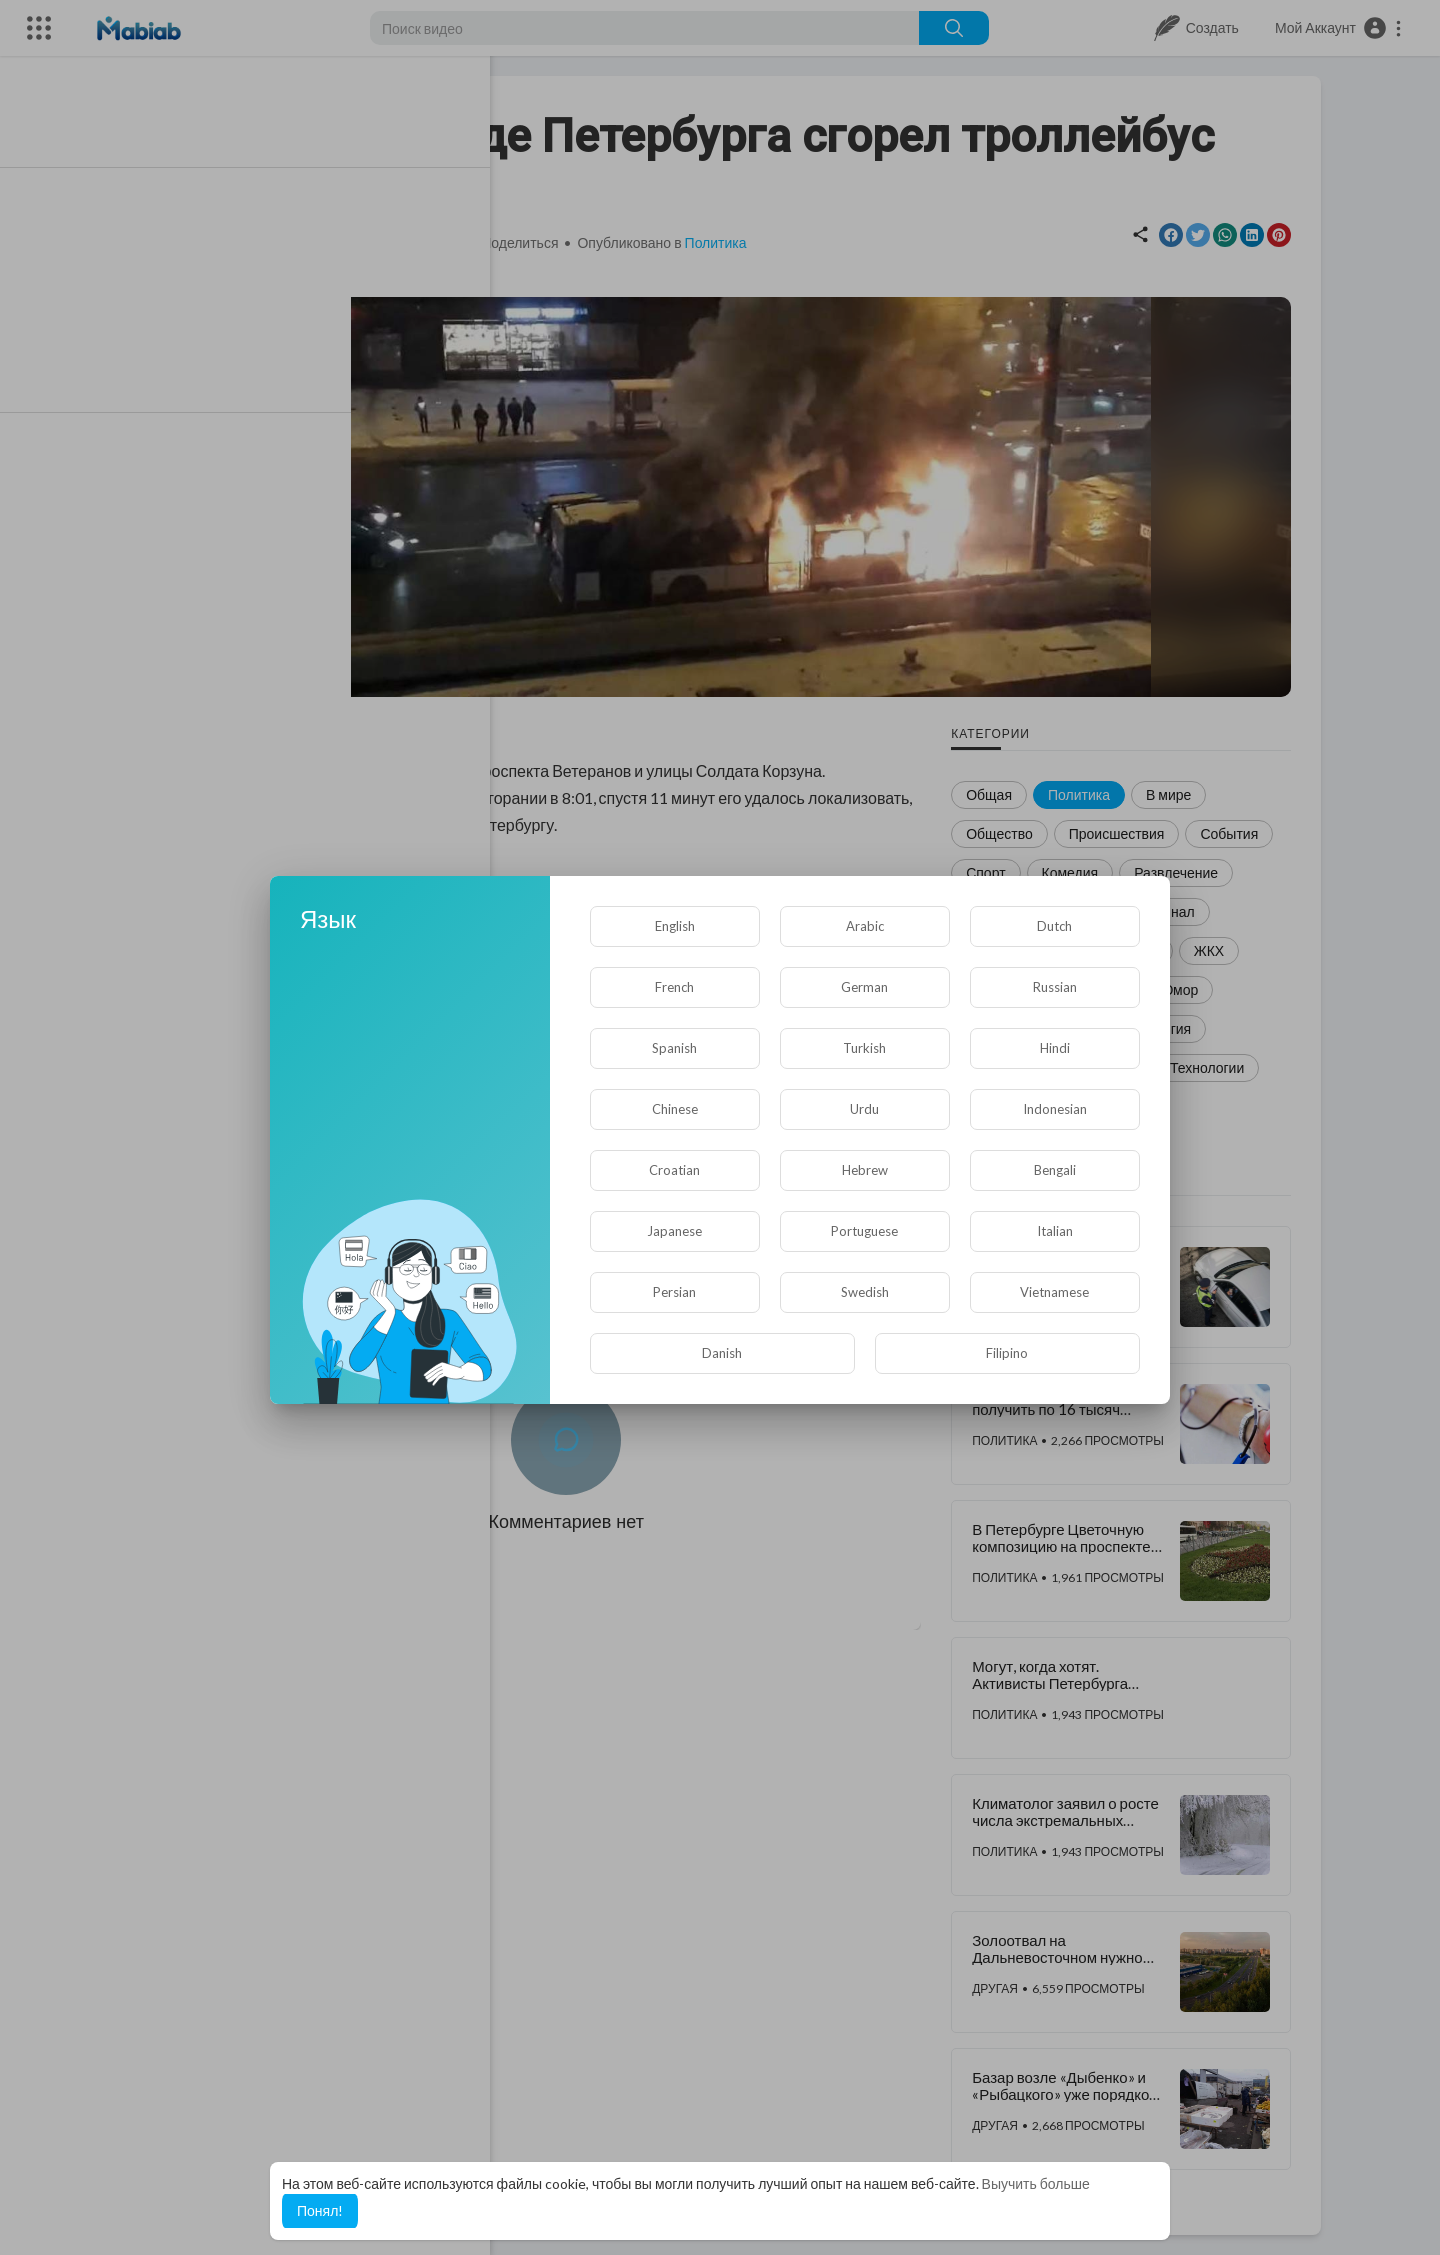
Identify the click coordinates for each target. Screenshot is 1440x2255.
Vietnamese (1054, 1292)
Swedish (865, 1292)
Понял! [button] (320, 2210)
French (674, 987)
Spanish (674, 1048)
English (675, 926)
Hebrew (865, 1170)
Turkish (864, 1048)
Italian (1055, 1231)
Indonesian (1055, 1109)
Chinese (675, 1109)
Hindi (1055, 1048)
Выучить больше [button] (1036, 2183)
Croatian (674, 1170)
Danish (722, 1353)
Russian (1055, 987)
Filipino (1007, 1353)
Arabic (865, 926)
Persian (674, 1292)
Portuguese (864, 1231)
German (864, 987)
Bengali (1055, 1170)
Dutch (1054, 926)
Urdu (864, 1109)
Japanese (674, 1231)
